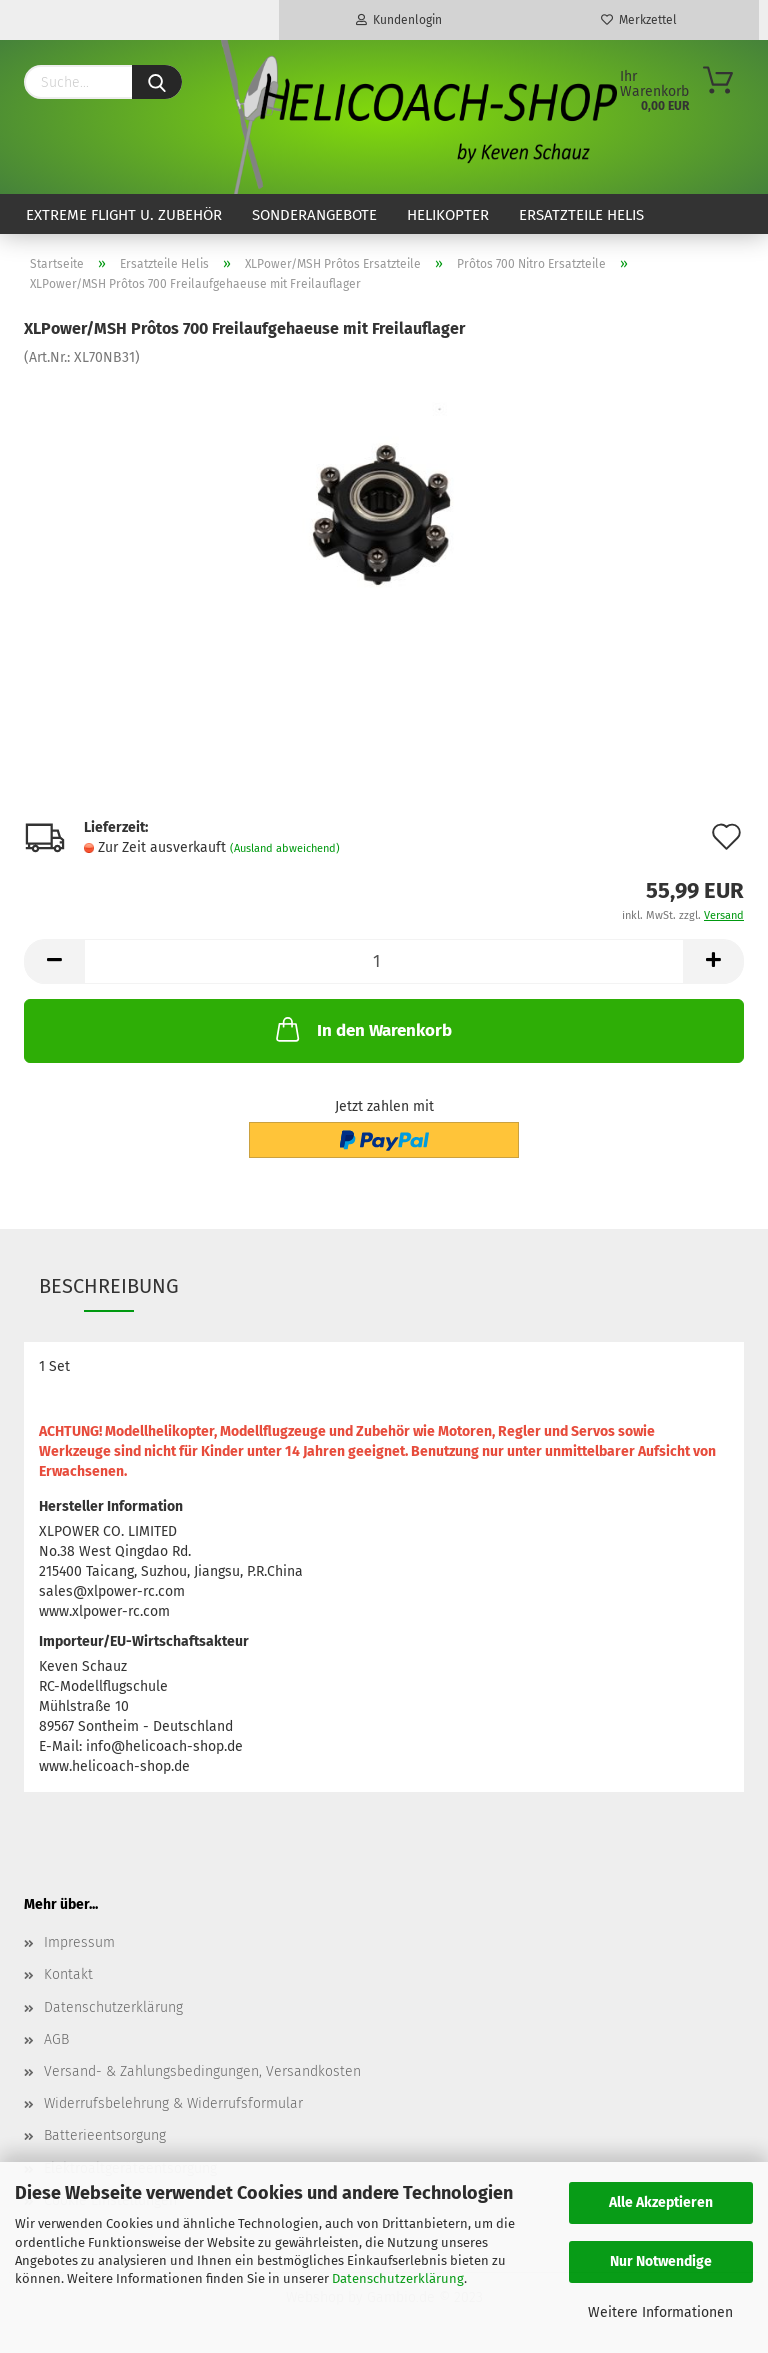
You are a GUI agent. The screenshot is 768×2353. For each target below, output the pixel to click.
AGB (56, 2039)
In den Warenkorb (362, 1029)
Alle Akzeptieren (661, 2202)
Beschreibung (109, 1286)
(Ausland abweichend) (285, 848)
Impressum (79, 1942)
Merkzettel (639, 20)
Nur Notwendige (661, 2261)
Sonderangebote (314, 215)
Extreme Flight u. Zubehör (124, 215)
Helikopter (448, 215)
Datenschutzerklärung (398, 2278)
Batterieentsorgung (105, 2135)
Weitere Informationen (660, 2312)
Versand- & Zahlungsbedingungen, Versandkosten (202, 2071)
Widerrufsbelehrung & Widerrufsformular (173, 2103)
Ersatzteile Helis (581, 215)
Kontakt (68, 1974)
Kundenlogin (399, 20)
